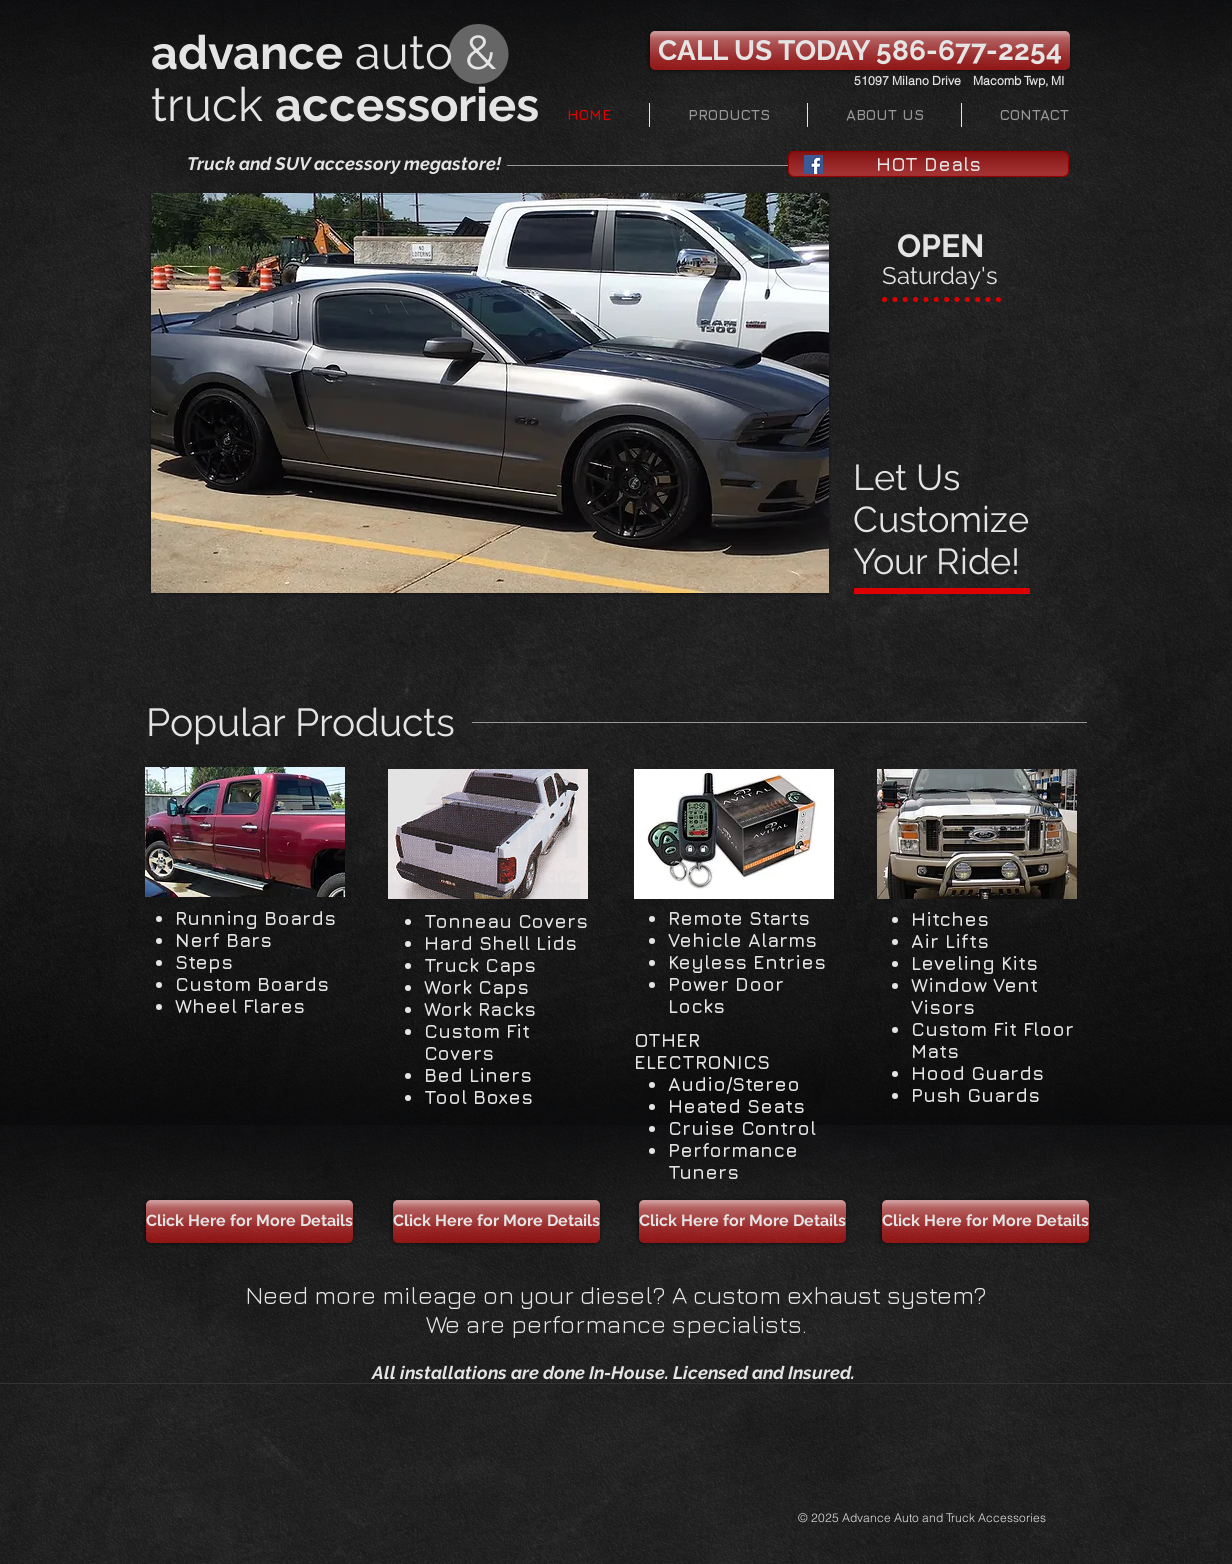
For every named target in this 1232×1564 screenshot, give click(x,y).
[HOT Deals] (928, 164)
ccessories (420, 104)
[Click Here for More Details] (249, 1221)
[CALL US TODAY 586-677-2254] (860, 50)
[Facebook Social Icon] (813, 164)
